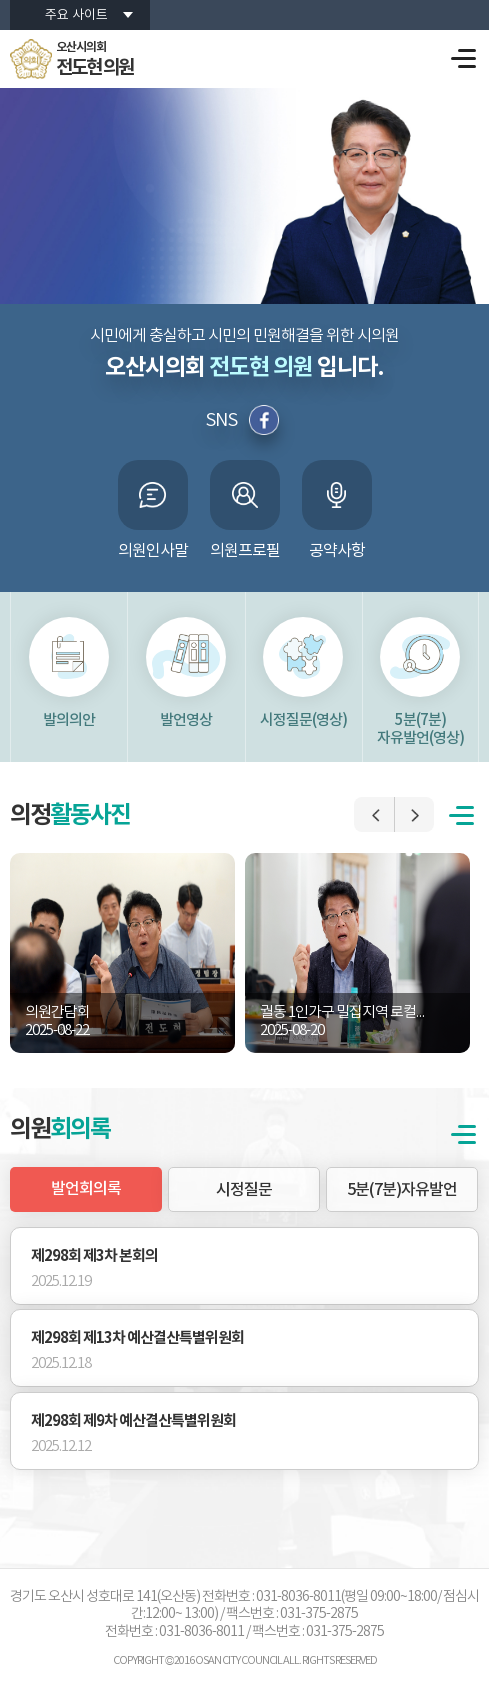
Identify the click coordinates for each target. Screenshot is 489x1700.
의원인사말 (153, 551)
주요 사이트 (76, 15)
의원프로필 (245, 551)
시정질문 (244, 1190)
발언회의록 (86, 1189)
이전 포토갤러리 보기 (374, 814)
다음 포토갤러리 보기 (414, 814)
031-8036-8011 (201, 1632)
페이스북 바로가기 (264, 420)
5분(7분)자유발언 (402, 1190)
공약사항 (337, 551)
